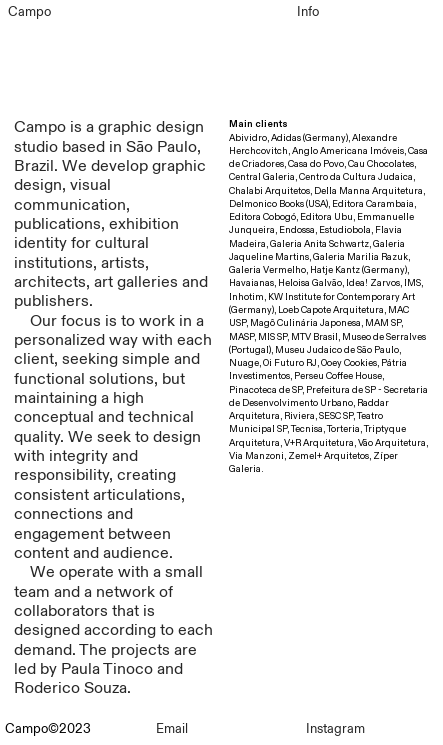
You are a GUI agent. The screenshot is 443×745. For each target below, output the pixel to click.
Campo (29, 12)
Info (308, 12)
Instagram (335, 729)
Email (172, 729)
